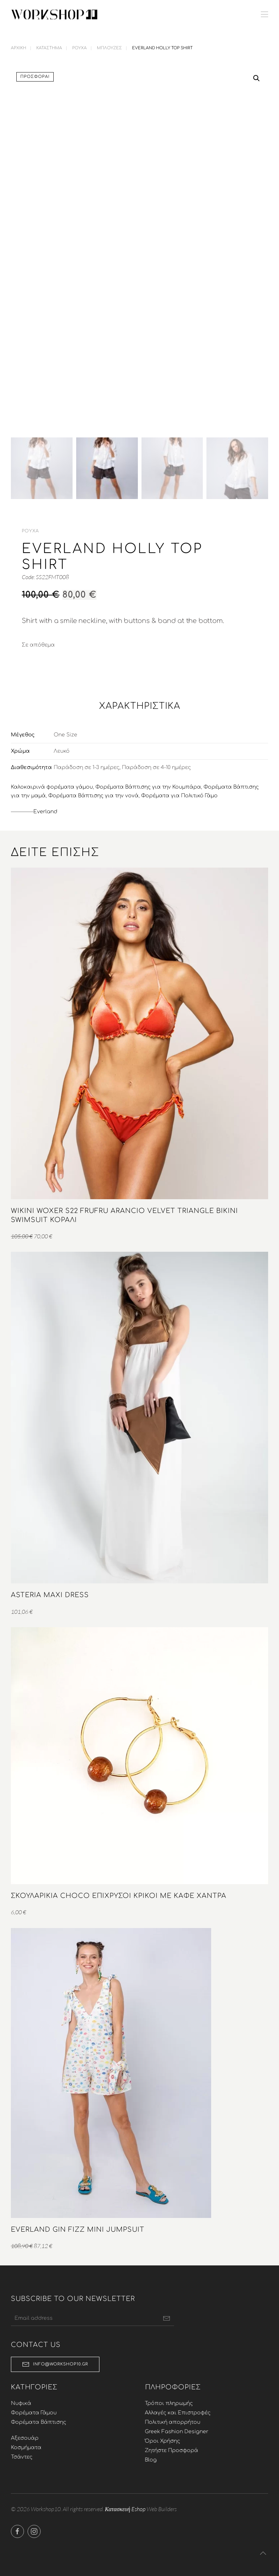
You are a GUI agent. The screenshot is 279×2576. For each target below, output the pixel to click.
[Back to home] (54, 14)
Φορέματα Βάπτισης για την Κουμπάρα (148, 792)
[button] (264, 14)
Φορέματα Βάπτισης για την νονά (93, 801)
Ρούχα (30, 536)
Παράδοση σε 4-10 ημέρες (156, 773)
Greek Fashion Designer (174, 2437)
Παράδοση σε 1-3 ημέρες (86, 773)
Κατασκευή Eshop (123, 2514)
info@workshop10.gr (53, 2369)
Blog (149, 2465)
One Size (65, 740)
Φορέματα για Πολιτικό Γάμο (179, 801)
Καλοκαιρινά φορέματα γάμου (52, 792)
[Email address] (90, 2323)
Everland (45, 817)
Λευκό (62, 756)
